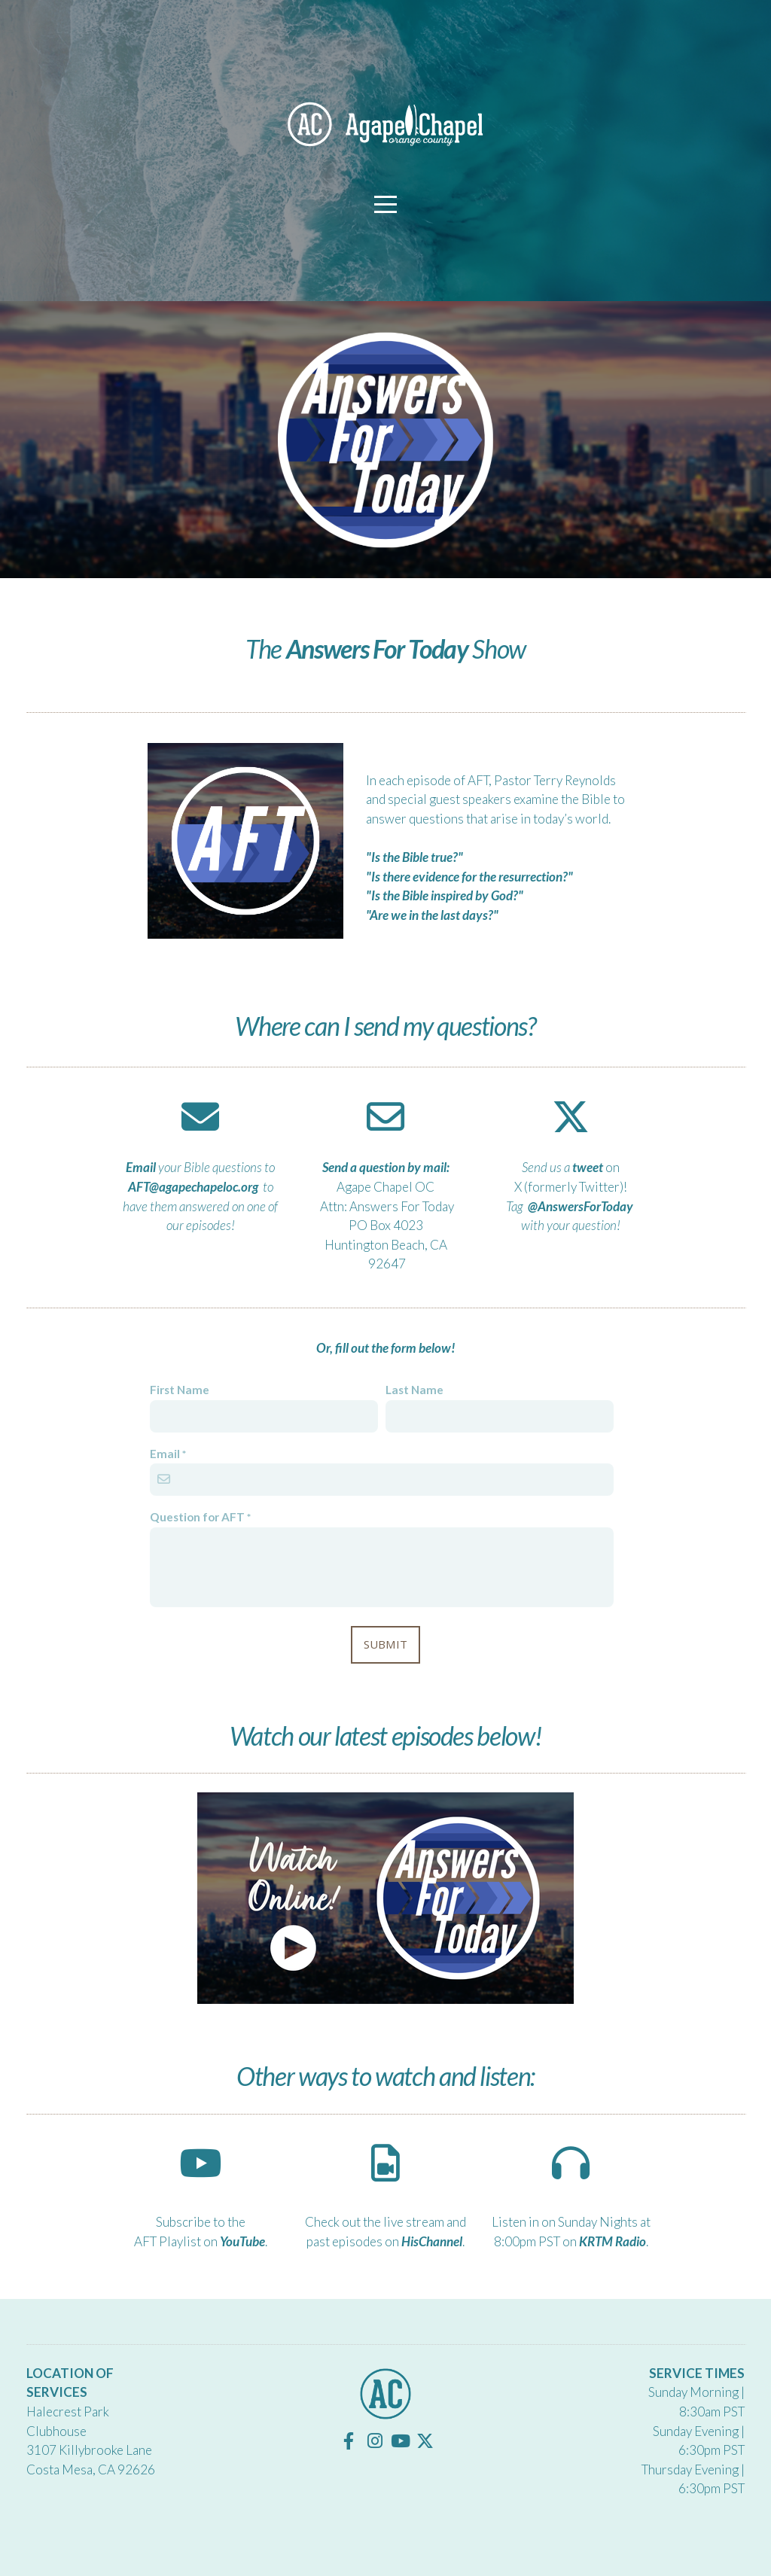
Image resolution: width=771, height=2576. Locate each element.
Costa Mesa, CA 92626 (90, 2469)
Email (165, 1453)
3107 (42, 2450)
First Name (179, 1389)
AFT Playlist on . (200, 2241)
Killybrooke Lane (105, 2450)
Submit (386, 1644)
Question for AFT (197, 1517)
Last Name (414, 1389)
